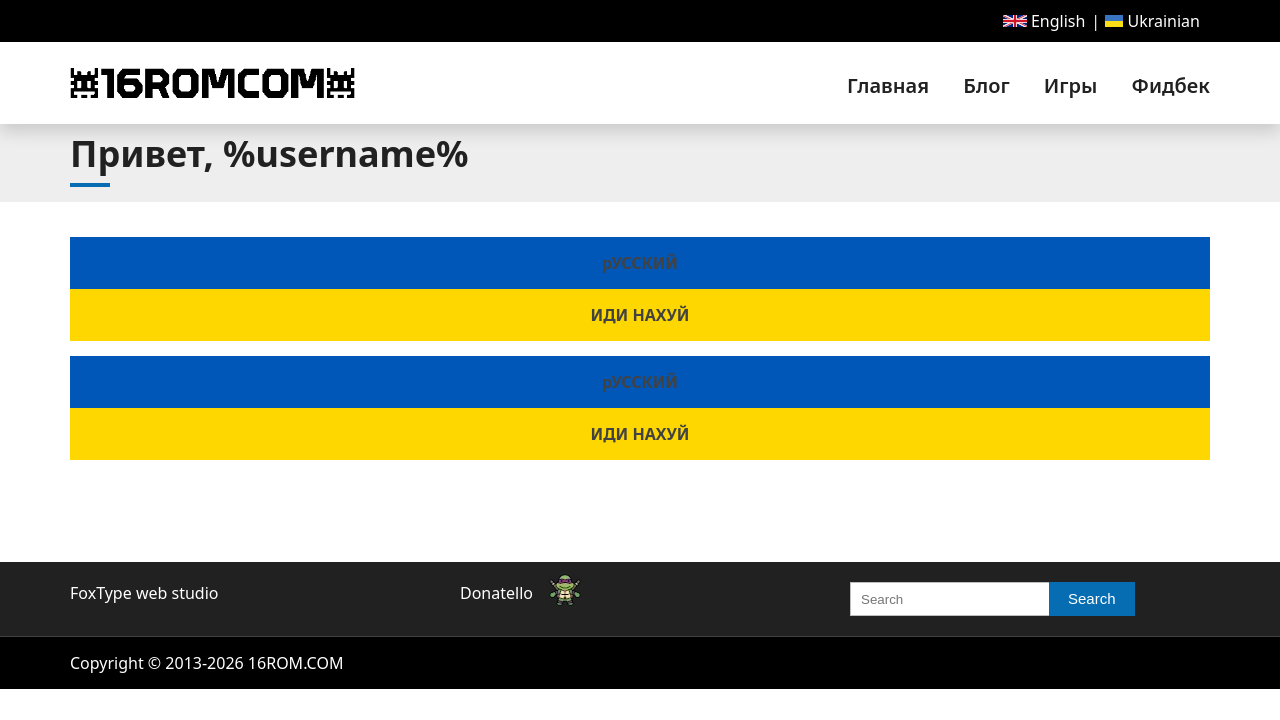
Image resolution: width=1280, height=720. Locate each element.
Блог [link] (986, 85)
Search (1092, 598)
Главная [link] (888, 85)
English (1044, 21)
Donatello (496, 593)
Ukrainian (1152, 21)
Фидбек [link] (1171, 85)
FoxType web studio (144, 593)
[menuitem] (1044, 21)
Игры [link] (1071, 85)
